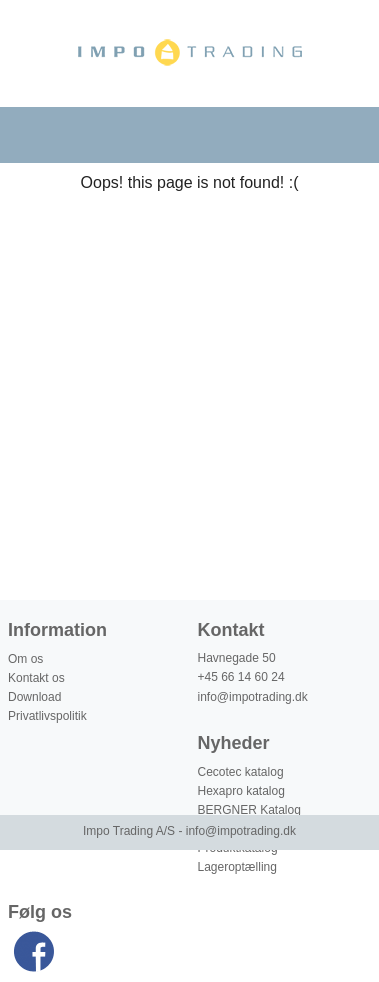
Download (34, 697)
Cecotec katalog (241, 772)
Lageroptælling (237, 867)
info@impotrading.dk (253, 697)
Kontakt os (36, 678)
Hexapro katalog (241, 791)
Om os (25, 659)
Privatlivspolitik (47, 716)
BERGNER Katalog (249, 810)
